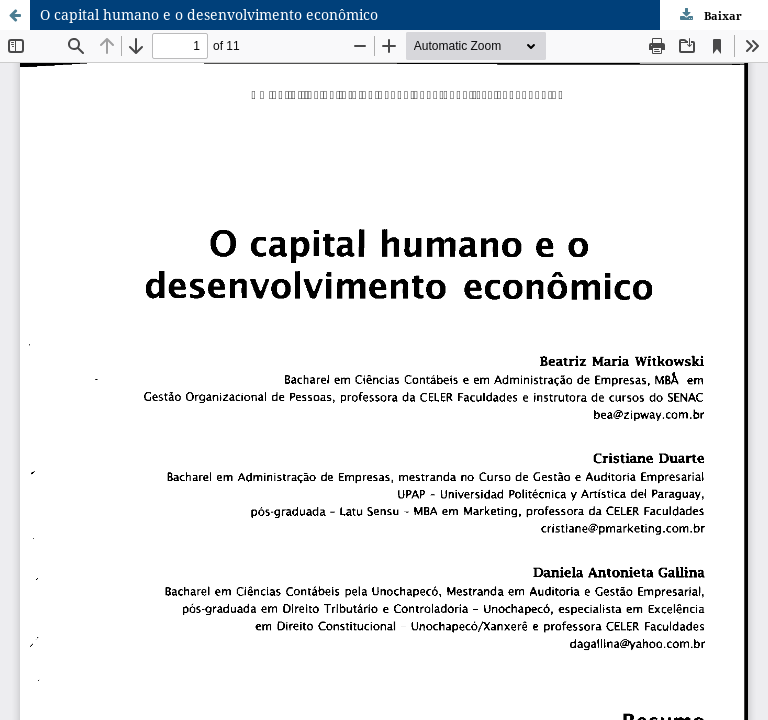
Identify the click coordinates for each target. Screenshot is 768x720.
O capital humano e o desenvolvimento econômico (209, 14)
